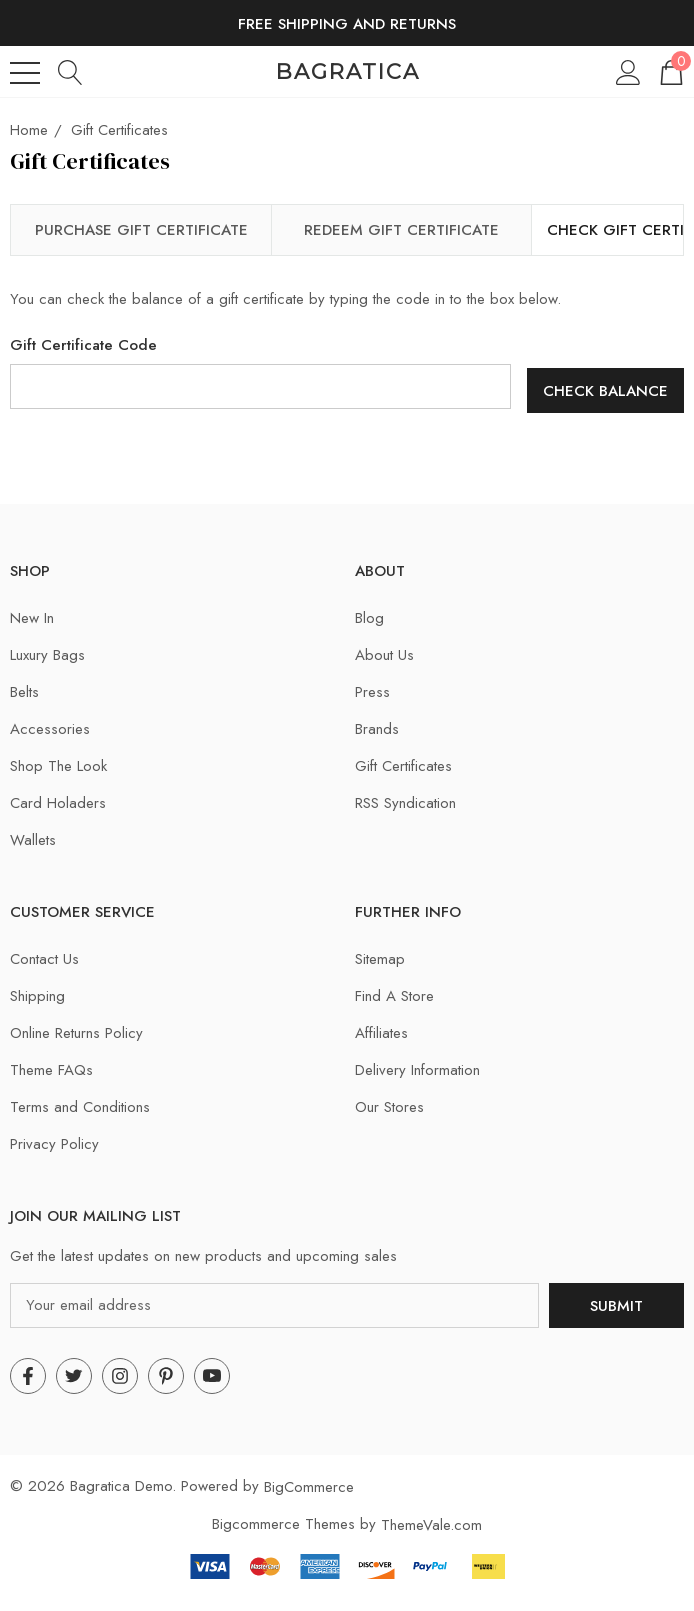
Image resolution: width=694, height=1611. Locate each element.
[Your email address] (274, 1300)
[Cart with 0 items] (670, 71)
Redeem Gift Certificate (401, 230)
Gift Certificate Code (83, 345)
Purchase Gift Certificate (141, 230)
